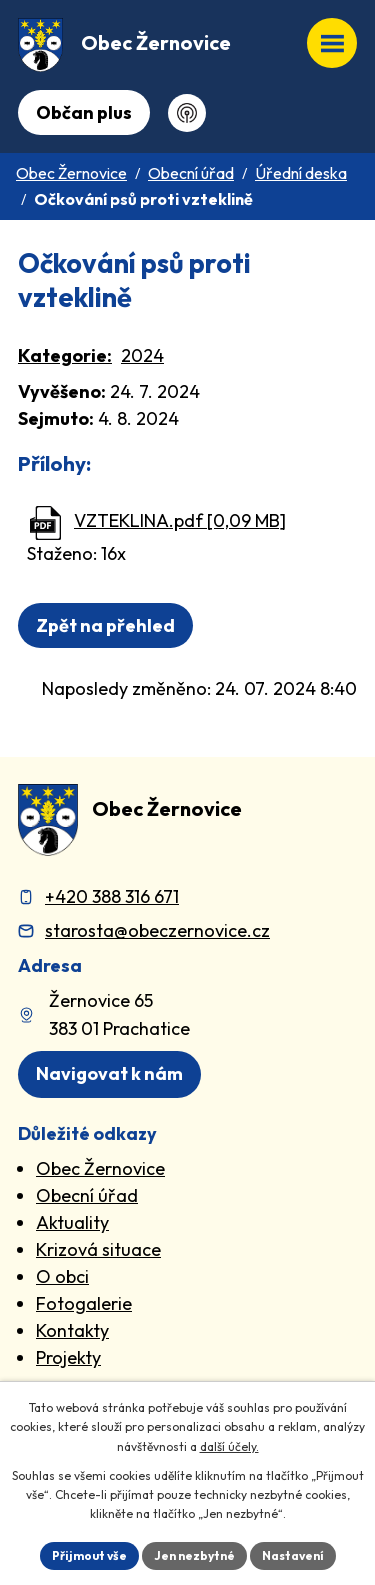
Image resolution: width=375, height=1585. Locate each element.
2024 (142, 355)
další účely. (229, 1446)
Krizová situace (98, 1249)
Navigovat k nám (109, 1073)
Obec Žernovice (71, 173)
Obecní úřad (191, 173)
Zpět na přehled (105, 625)
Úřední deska (301, 173)
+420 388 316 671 (112, 896)
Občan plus (84, 112)
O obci (62, 1276)
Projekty (68, 1357)
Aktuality (72, 1222)
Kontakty (72, 1330)
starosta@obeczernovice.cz (157, 930)
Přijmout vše (89, 1555)
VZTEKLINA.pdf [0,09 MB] (180, 520)
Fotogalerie (84, 1303)
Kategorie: (65, 355)
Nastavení (293, 1555)
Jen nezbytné (194, 1555)
